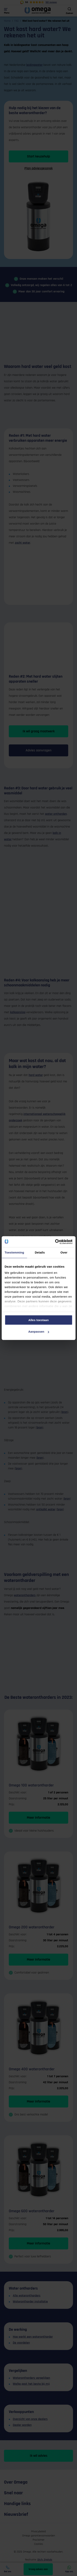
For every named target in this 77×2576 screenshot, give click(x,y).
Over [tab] (63, 1252)
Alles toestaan (38, 1320)
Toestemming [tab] (14, 1252)
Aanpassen (38, 1331)
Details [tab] (40, 1252)
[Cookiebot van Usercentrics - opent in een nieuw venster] (55, 1241)
